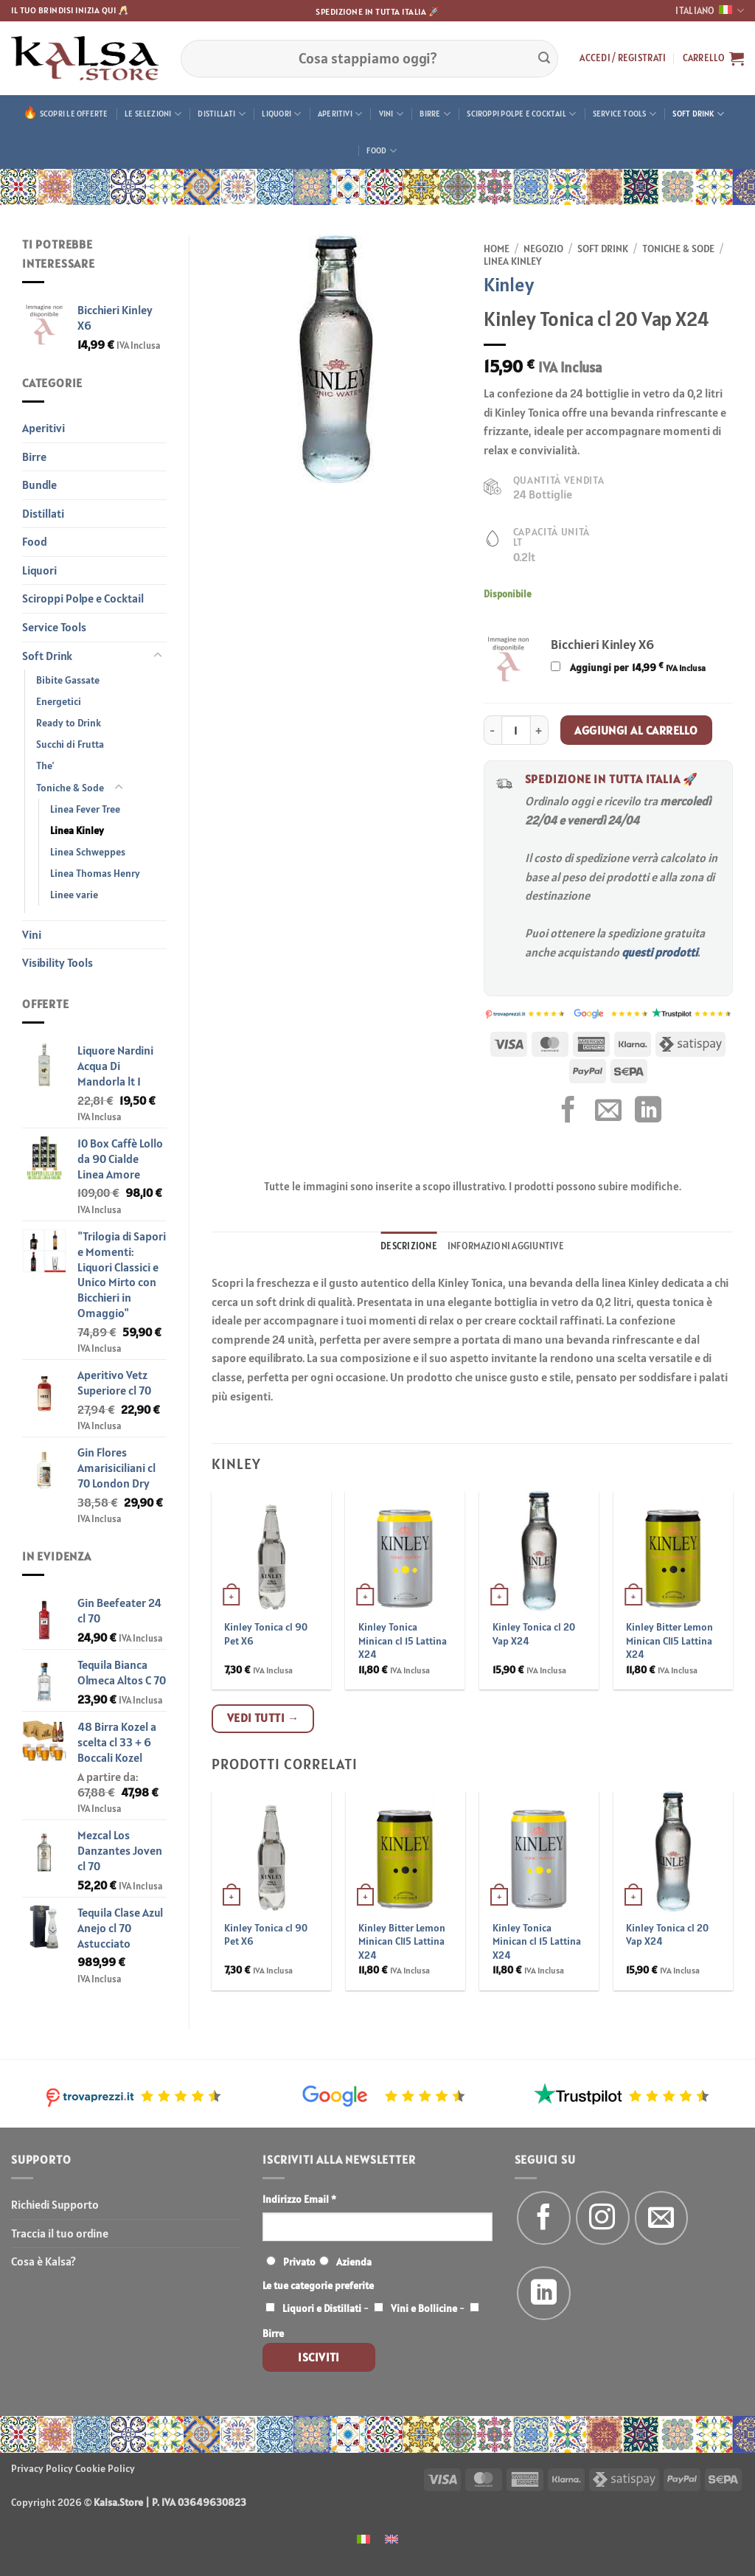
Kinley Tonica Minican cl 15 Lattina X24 (402, 1640)
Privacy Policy (42, 2468)
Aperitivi (340, 114)
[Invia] (544, 58)
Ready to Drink (68, 722)
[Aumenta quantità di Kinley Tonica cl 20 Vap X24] (540, 730)
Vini (391, 114)
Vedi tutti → (263, 1717)
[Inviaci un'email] (662, 2218)
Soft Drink (698, 114)
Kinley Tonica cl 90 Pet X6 (265, 1634)
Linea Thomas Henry (95, 873)
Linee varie (74, 894)
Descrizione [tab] (408, 1246)
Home (496, 248)
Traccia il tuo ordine (59, 2233)
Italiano (709, 11)
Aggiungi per (628, 667)
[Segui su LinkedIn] (544, 2293)
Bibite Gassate (68, 680)
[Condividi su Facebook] (568, 1112)
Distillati (222, 114)
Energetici (58, 701)
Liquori (281, 114)
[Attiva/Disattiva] (158, 655)
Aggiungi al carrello (635, 730)
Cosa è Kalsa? (43, 2261)
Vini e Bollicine (424, 2308)
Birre (435, 114)
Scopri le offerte (74, 113)
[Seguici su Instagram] (603, 2218)
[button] (623, 58)
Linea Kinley (77, 830)
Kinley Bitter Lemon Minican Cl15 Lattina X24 (669, 1640)
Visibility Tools (57, 962)
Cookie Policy (105, 2468)
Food (381, 151)
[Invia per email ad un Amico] (608, 1112)
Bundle (39, 484)
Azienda (354, 2261)
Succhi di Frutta (70, 744)
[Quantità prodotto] (516, 730)
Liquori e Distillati (321, 2308)
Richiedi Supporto (55, 2204)
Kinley (509, 284)
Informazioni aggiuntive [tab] (506, 1246)
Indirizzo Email (299, 2199)
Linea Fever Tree (85, 809)
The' (45, 765)
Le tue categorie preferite (318, 2285)
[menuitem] (363, 2538)
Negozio (543, 248)
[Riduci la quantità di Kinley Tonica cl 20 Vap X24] (492, 730)
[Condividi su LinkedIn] (648, 1112)
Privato (299, 2261)
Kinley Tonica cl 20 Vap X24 (534, 1634)
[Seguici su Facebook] (544, 2218)
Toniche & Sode (70, 787)
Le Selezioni (153, 114)
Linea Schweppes (87, 851)
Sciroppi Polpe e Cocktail (521, 114)
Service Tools (624, 114)
